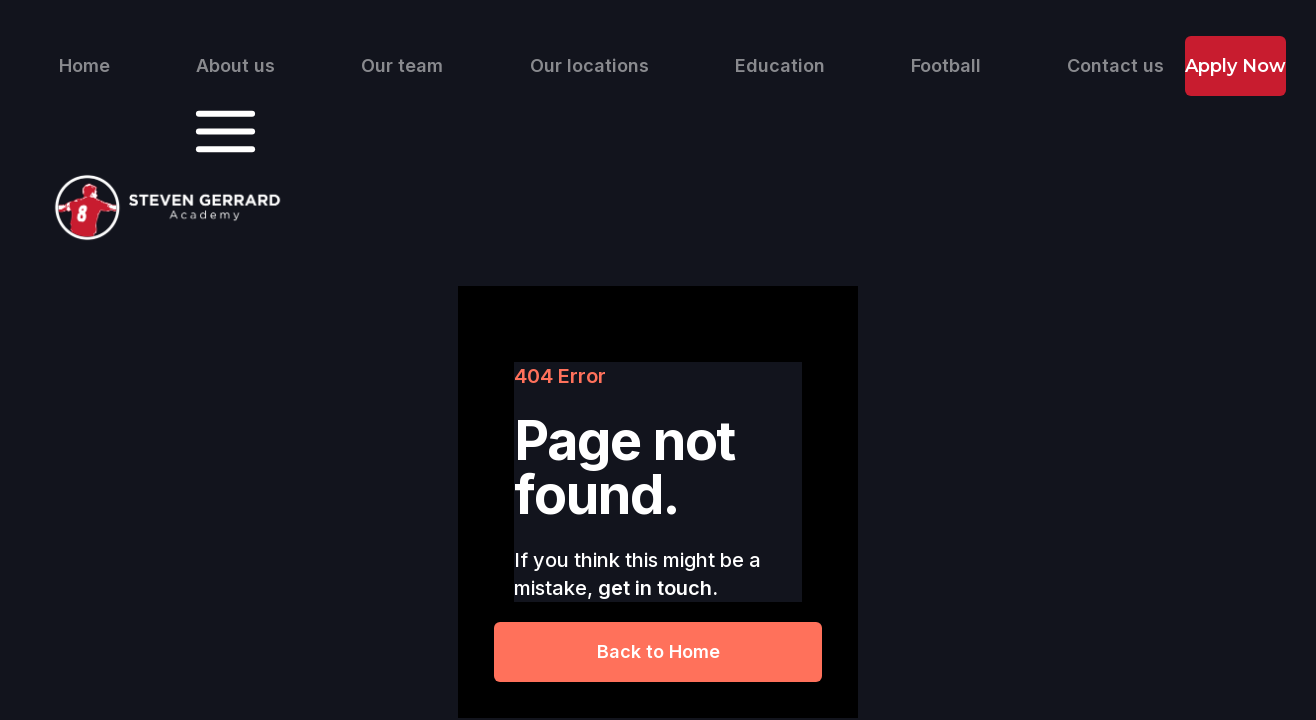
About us (235, 66)
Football (946, 66)
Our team (402, 66)
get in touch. (658, 588)
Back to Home (658, 651)
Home (84, 66)
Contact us (1115, 66)
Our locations (589, 66)
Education (780, 66)
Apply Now (1235, 66)
